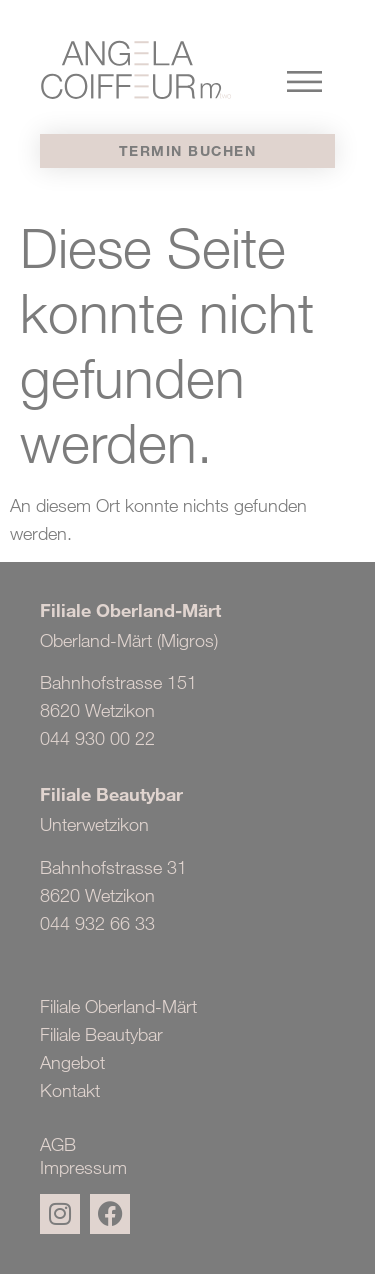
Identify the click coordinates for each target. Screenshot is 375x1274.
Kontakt (70, 1090)
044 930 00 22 (97, 738)
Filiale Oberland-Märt (118, 1006)
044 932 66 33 (97, 923)
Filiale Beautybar (101, 1034)
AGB (58, 1145)
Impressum (83, 1168)
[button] (304, 78)
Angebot (72, 1062)
